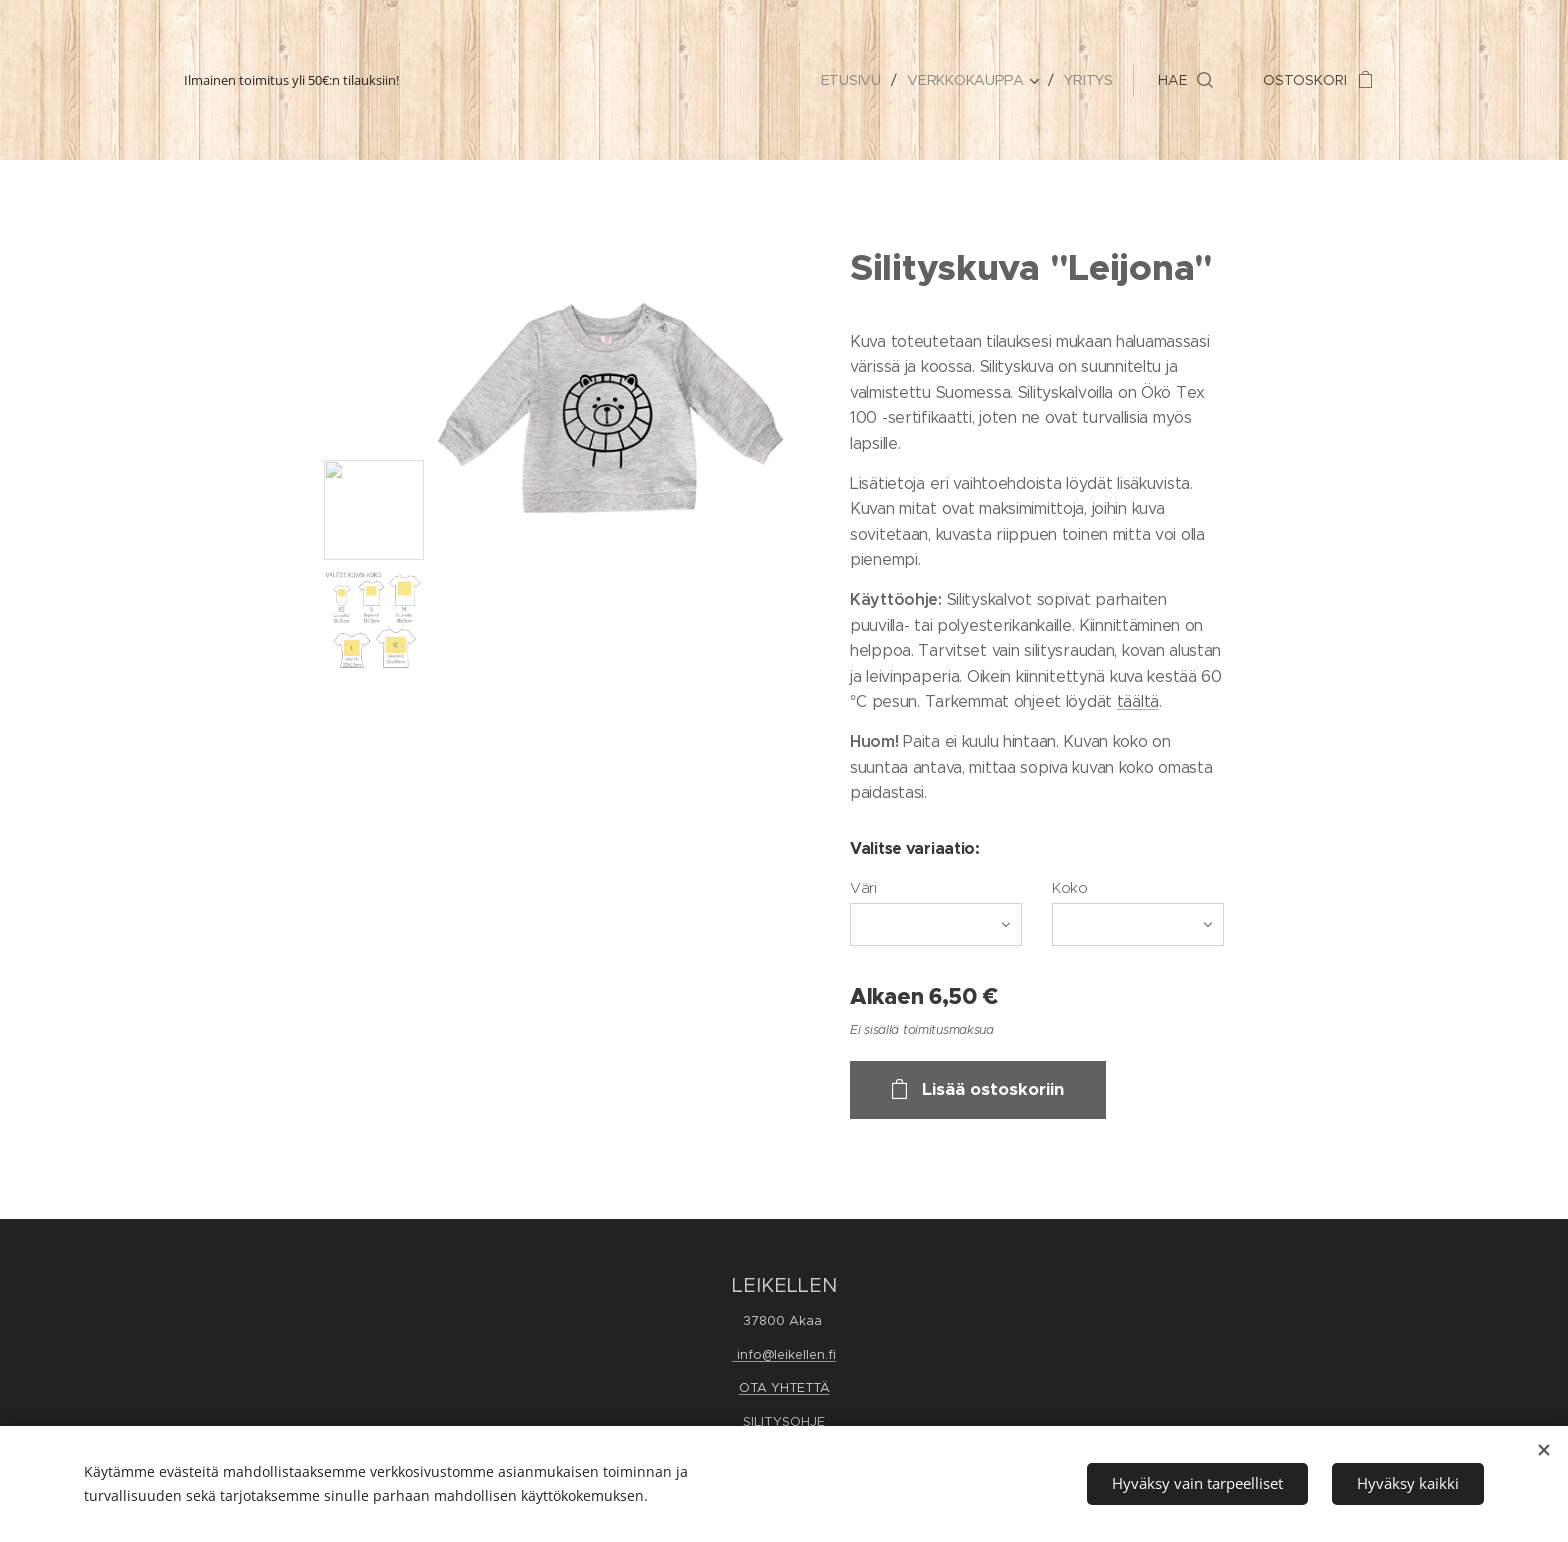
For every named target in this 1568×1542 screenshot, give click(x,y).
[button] (1185, 80)
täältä (1138, 701)
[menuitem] (855, 80)
